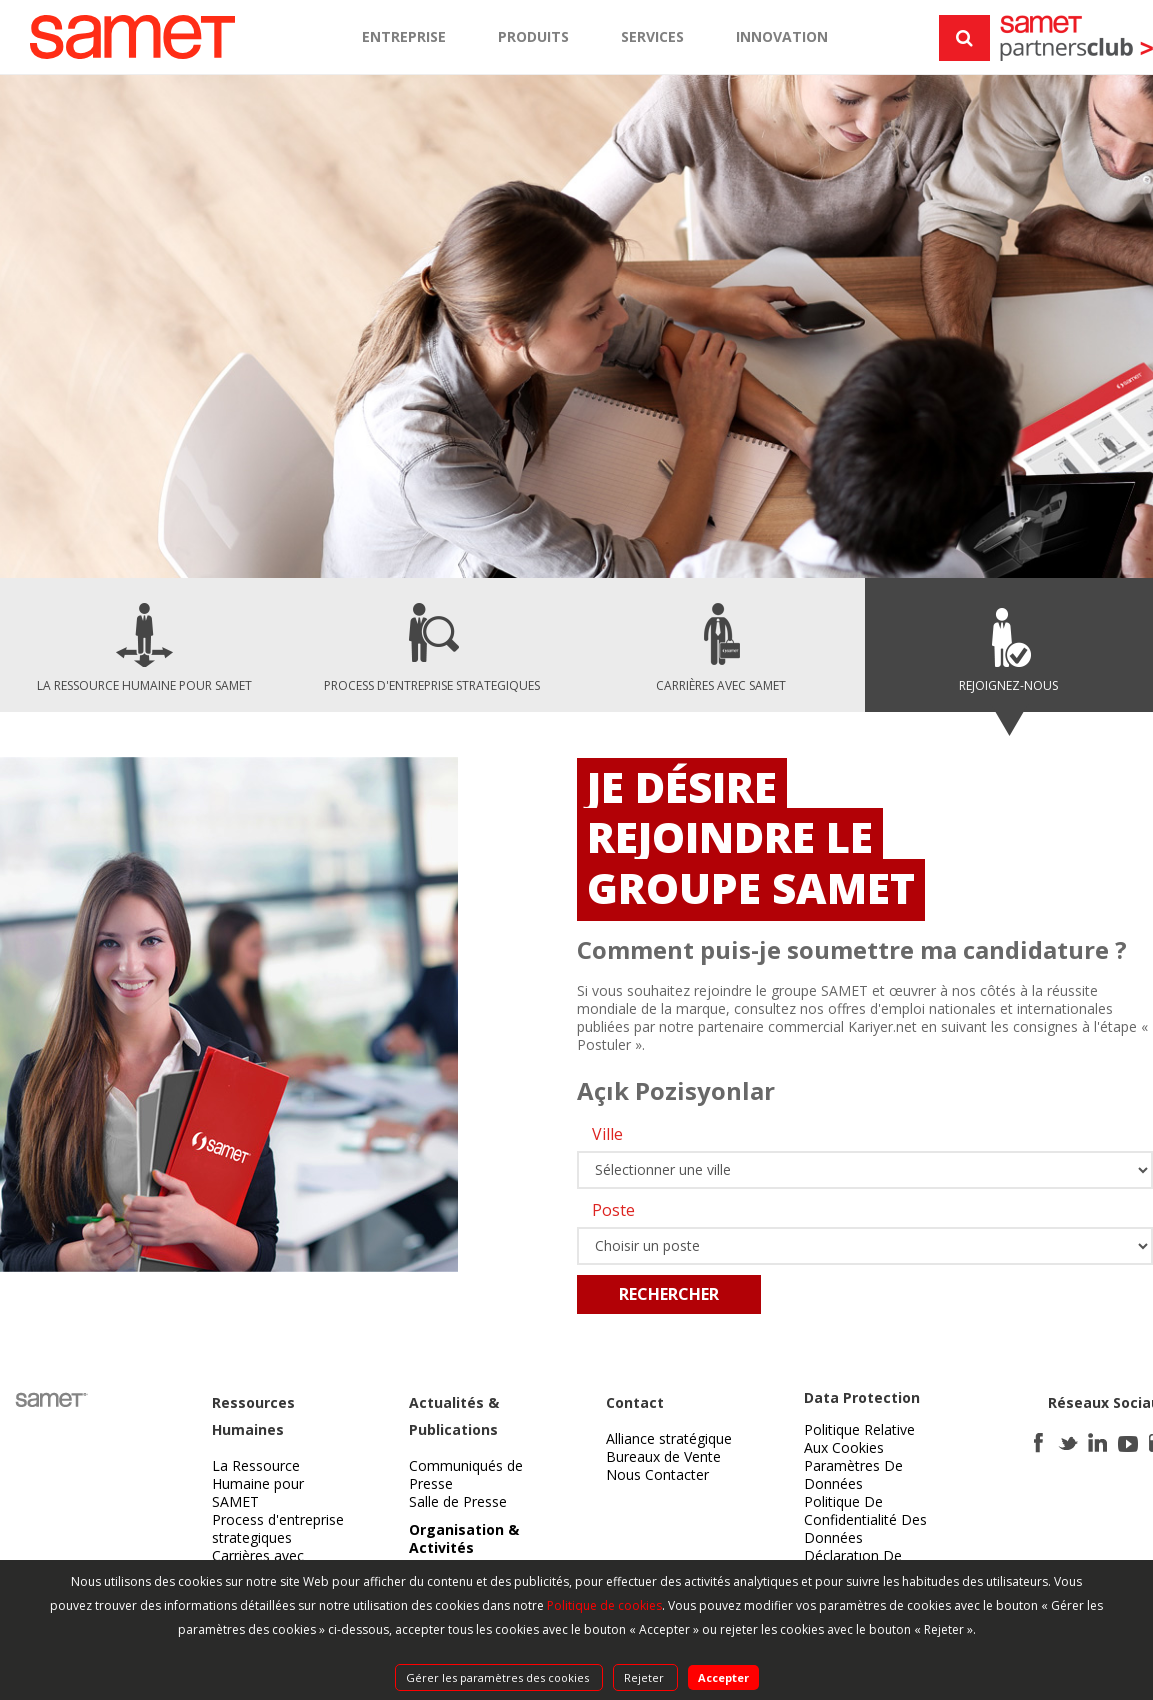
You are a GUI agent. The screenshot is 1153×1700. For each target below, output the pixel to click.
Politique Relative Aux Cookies (859, 1438)
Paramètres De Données (853, 1474)
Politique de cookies (604, 1605)
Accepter (723, 1677)
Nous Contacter (657, 1474)
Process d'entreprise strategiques (278, 1528)
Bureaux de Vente (663, 1456)
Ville (607, 1134)
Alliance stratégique (669, 1438)
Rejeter (645, 1677)
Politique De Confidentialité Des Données (865, 1519)
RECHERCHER (669, 1294)
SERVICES (652, 36)
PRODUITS (533, 36)
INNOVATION (782, 36)
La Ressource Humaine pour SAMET (258, 1483)
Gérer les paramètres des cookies (499, 1677)
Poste (613, 1210)
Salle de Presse (458, 1501)
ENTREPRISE (404, 36)
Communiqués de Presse (466, 1474)
